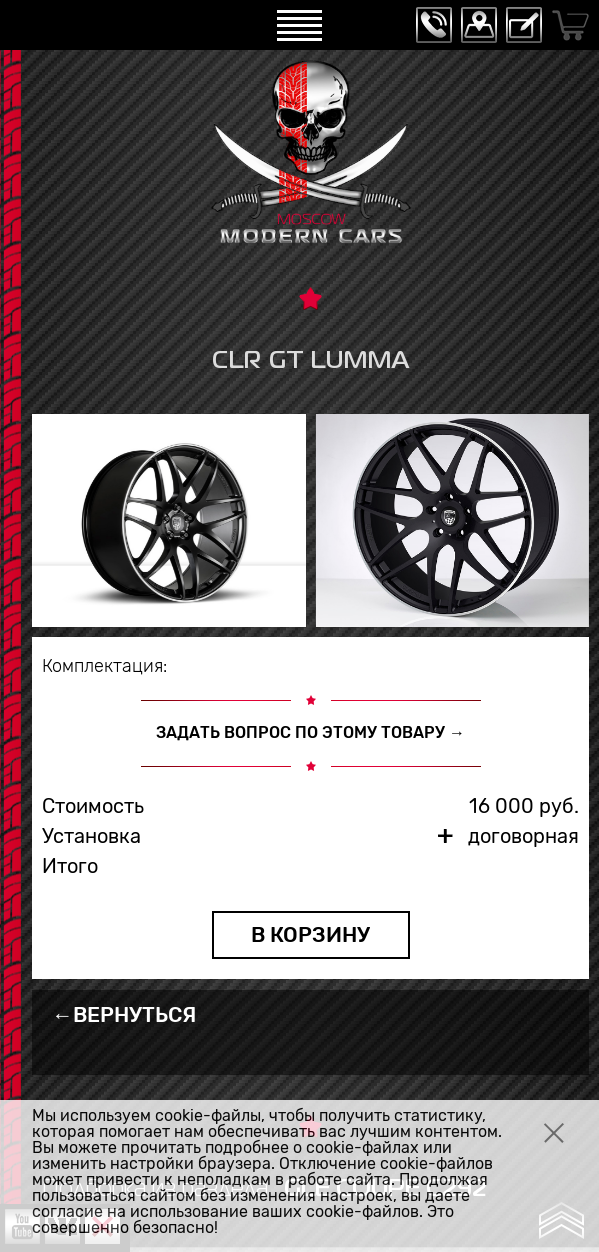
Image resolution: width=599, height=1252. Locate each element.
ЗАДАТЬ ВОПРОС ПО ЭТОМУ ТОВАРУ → (310, 732)
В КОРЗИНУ (310, 934)
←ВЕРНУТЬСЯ (124, 1014)
